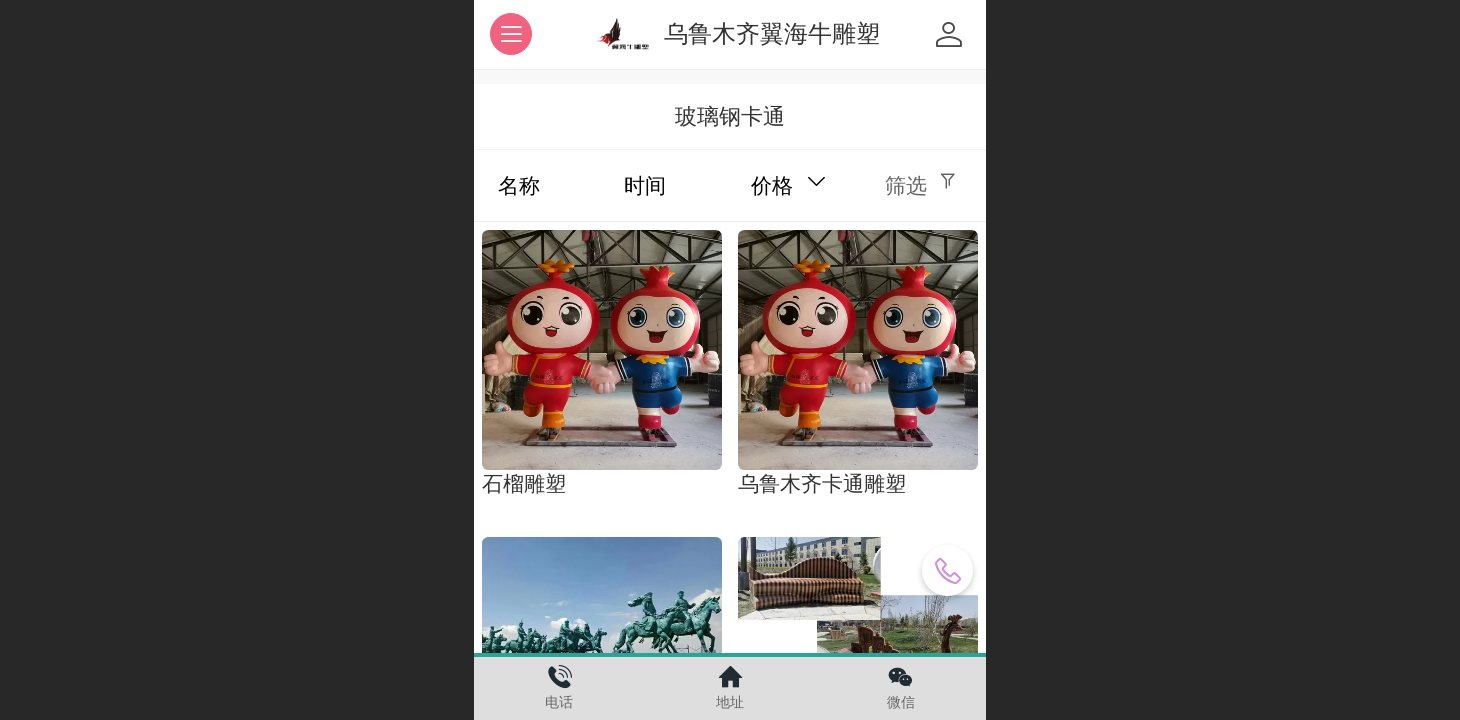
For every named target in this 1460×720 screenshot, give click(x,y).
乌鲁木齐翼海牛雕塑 (772, 33)
